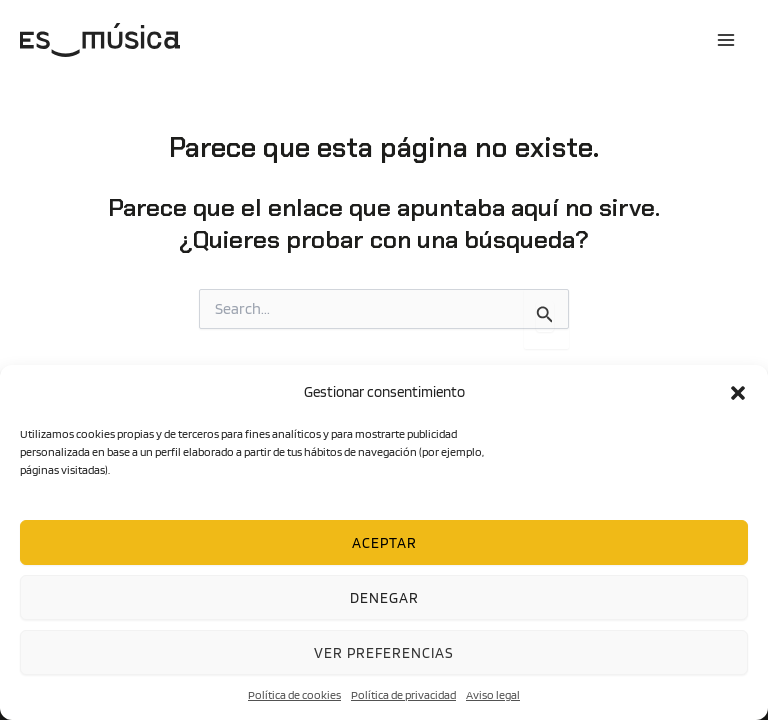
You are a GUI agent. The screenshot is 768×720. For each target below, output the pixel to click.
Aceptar (384, 543)
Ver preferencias (384, 653)
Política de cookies (294, 694)
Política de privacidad (403, 694)
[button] (738, 393)
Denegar (384, 598)
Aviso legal (493, 694)
